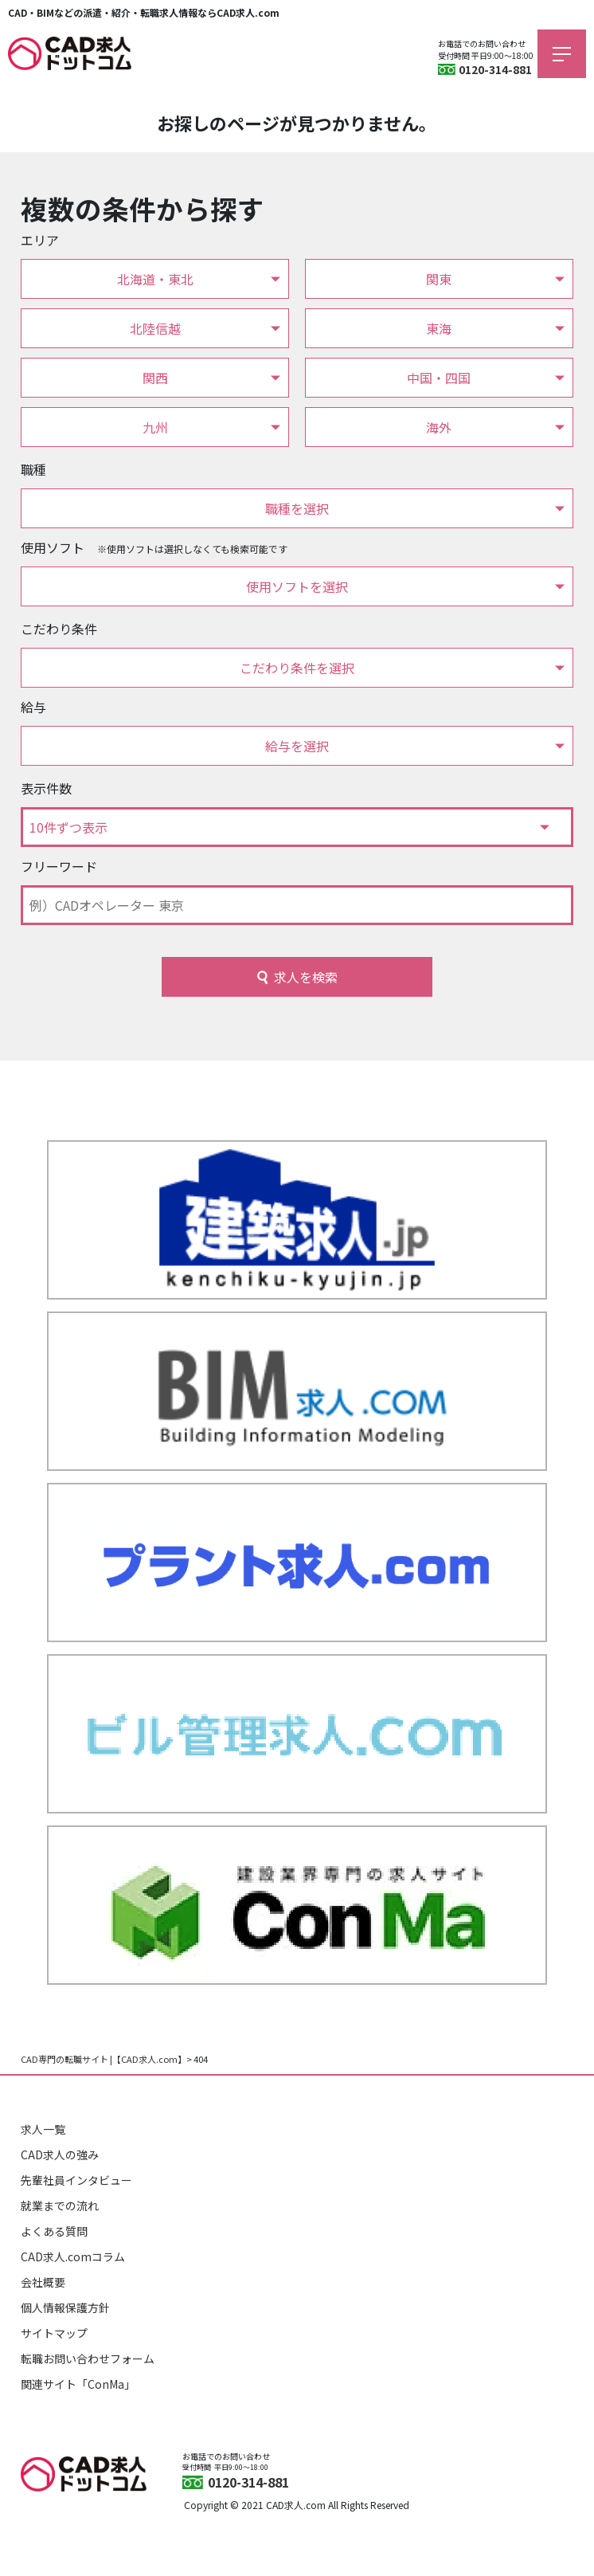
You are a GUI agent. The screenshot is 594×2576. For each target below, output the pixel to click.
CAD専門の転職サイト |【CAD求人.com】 (103, 2059)
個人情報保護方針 (65, 2307)
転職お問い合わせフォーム (87, 2358)
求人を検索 (306, 976)
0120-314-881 (495, 69)
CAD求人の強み (60, 2154)
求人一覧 (43, 2129)
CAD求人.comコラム (73, 2256)
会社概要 (43, 2282)
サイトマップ (54, 2333)
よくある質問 (54, 2231)
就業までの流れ (60, 2205)
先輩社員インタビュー (76, 2180)
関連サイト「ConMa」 (78, 2384)
